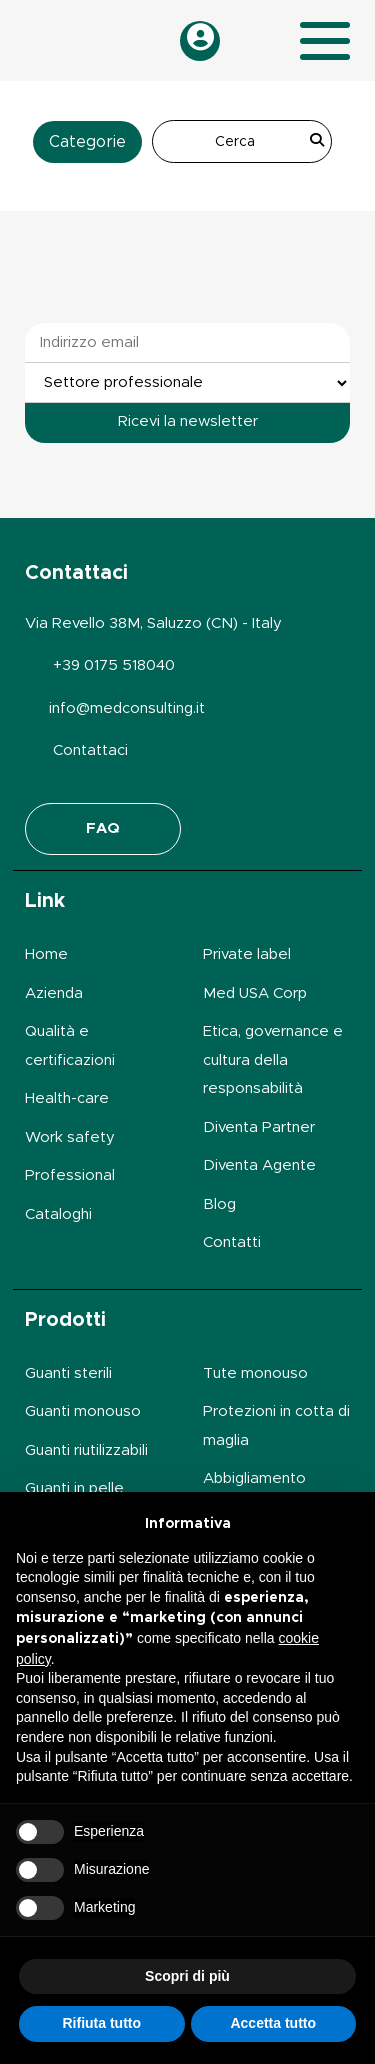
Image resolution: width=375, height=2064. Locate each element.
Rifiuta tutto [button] (101, 2023)
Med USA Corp (255, 993)
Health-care (67, 1098)
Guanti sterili (68, 1373)
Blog (219, 1204)
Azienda (54, 993)
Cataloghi (58, 1214)
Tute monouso (255, 1373)
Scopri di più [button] (187, 1976)
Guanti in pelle (74, 1488)
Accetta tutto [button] (273, 2023)
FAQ (103, 828)
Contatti (232, 1242)
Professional (70, 1175)
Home (46, 954)
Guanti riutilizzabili (86, 1450)
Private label (247, 954)
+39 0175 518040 (114, 665)
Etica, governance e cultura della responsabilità (273, 1060)
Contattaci (90, 750)
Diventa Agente (259, 1165)
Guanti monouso (83, 1411)
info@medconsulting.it (127, 708)
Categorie (87, 142)
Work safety (70, 1137)
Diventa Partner (259, 1127)
